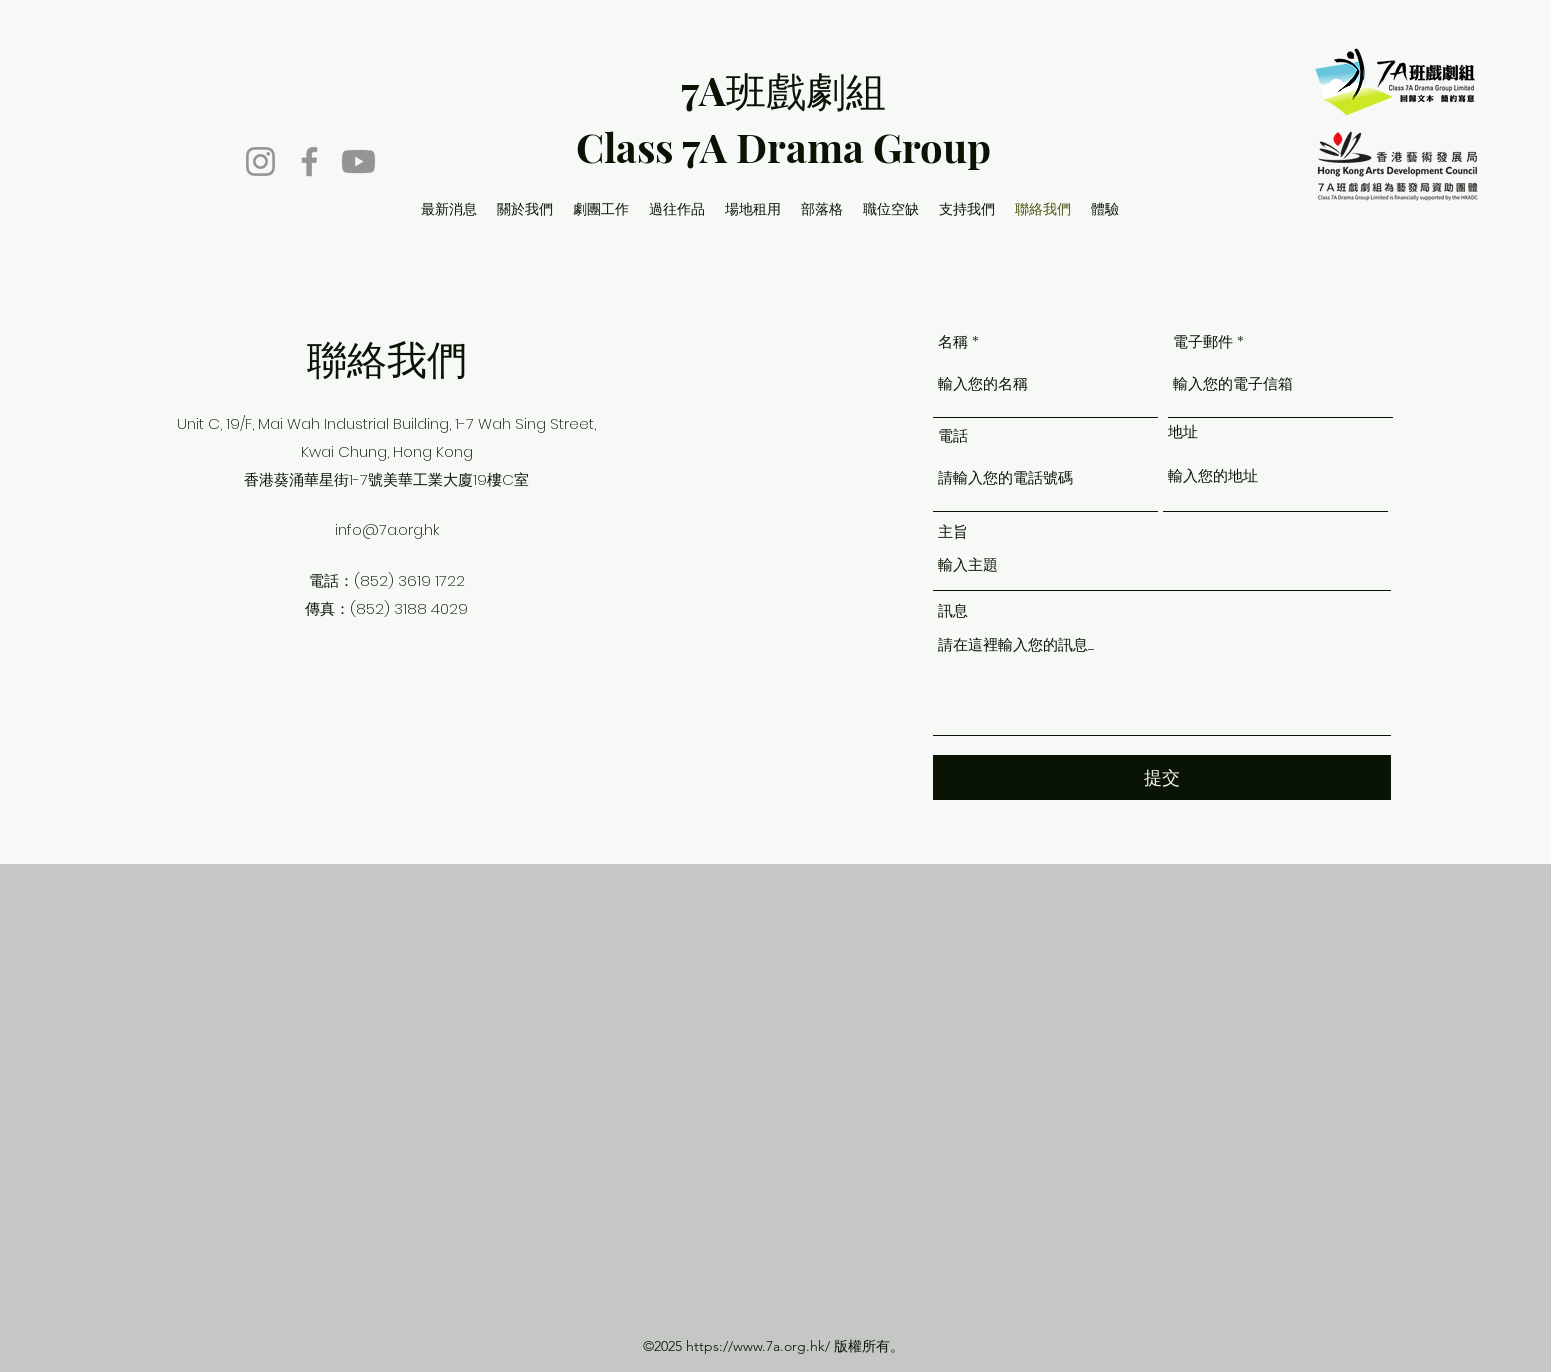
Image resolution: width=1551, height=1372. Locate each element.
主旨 (953, 531)
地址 (1183, 431)
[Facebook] (309, 161)
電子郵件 (1203, 341)
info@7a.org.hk (387, 529)
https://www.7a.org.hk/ (758, 1346)
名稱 (953, 341)
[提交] (1162, 777)
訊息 (953, 610)
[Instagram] (260, 161)
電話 (953, 435)
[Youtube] (358, 161)
